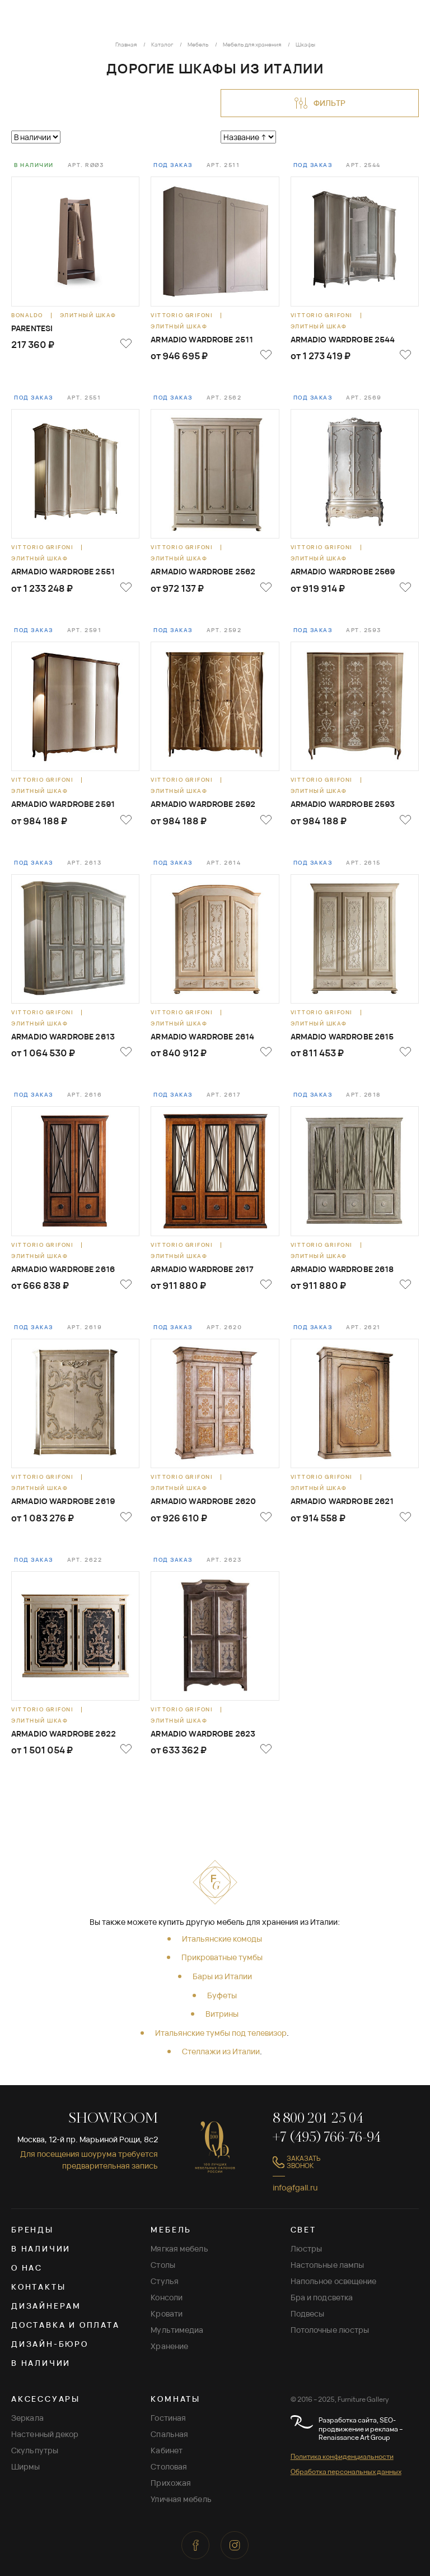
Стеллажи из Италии (221, 2051)
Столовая (169, 2466)
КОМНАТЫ (175, 2398)
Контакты (38, 2286)
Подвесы (308, 2313)
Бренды (32, 2229)
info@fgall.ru (295, 2187)
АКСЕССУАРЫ (45, 2398)
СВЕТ (303, 2229)
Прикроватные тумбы (222, 1957)
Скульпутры (34, 2450)
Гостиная (168, 2417)
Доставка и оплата (65, 2324)
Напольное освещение (334, 2281)
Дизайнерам (46, 2305)
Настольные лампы (327, 2264)
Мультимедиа (177, 2329)
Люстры (306, 2248)
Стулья (165, 2281)
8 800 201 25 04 (318, 2119)
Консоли (167, 2297)
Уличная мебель (181, 2499)
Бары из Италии (222, 1976)
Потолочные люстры (330, 2329)
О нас (27, 2267)
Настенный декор (45, 2434)
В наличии (41, 2248)
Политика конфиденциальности (342, 2456)
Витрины (222, 2013)
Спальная (169, 2434)
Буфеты (222, 1995)
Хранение (169, 2346)
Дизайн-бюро (49, 2343)
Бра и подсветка (322, 2297)
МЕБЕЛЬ (171, 2229)
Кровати (167, 2313)
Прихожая (171, 2482)
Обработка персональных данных (346, 2471)
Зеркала (27, 2417)
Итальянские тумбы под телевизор (221, 2032)
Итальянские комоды (222, 1938)
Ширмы (25, 2466)
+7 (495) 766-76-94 (327, 2138)
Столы (163, 2264)
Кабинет (167, 2450)
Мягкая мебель (179, 2248)
